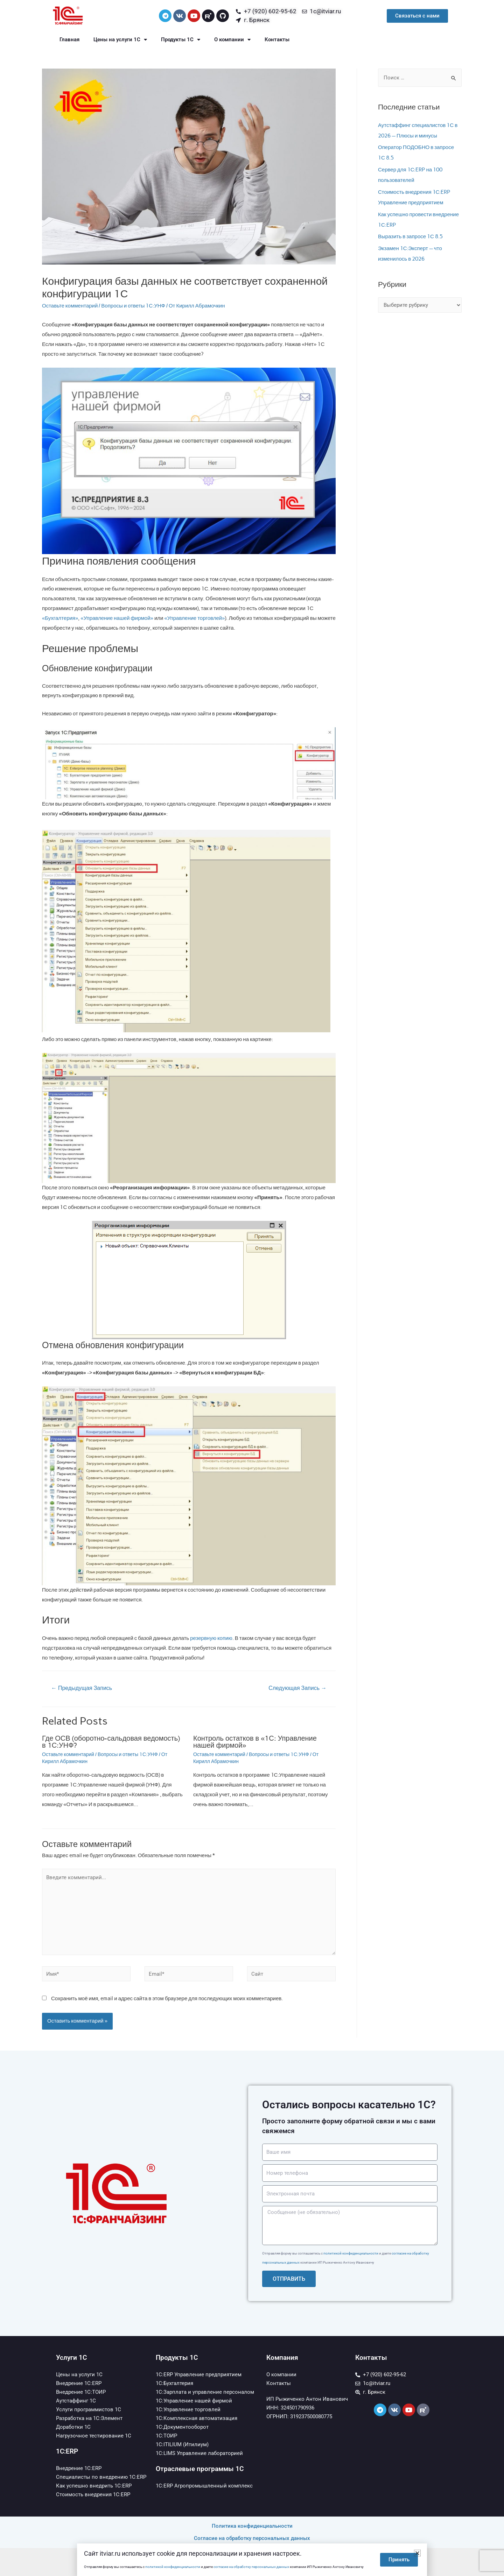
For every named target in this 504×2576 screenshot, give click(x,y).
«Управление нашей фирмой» (116, 618)
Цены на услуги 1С (120, 40)
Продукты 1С (180, 40)
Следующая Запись (297, 1688)
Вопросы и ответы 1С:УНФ (133, 306)
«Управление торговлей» (194, 618)
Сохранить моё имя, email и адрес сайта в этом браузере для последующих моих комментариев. (167, 1998)
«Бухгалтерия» (60, 618)
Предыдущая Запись (81, 1688)
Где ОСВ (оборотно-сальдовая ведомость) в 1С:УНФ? (111, 1741)
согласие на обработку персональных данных (251, 2567)
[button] (417, 2553)
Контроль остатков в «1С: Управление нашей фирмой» (255, 1741)
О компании (232, 40)
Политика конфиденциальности (252, 2526)
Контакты (277, 39)
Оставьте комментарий (70, 306)
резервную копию (211, 1638)
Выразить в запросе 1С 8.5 (410, 236)
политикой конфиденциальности (350, 2253)
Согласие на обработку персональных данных (252, 2538)
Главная (69, 39)
